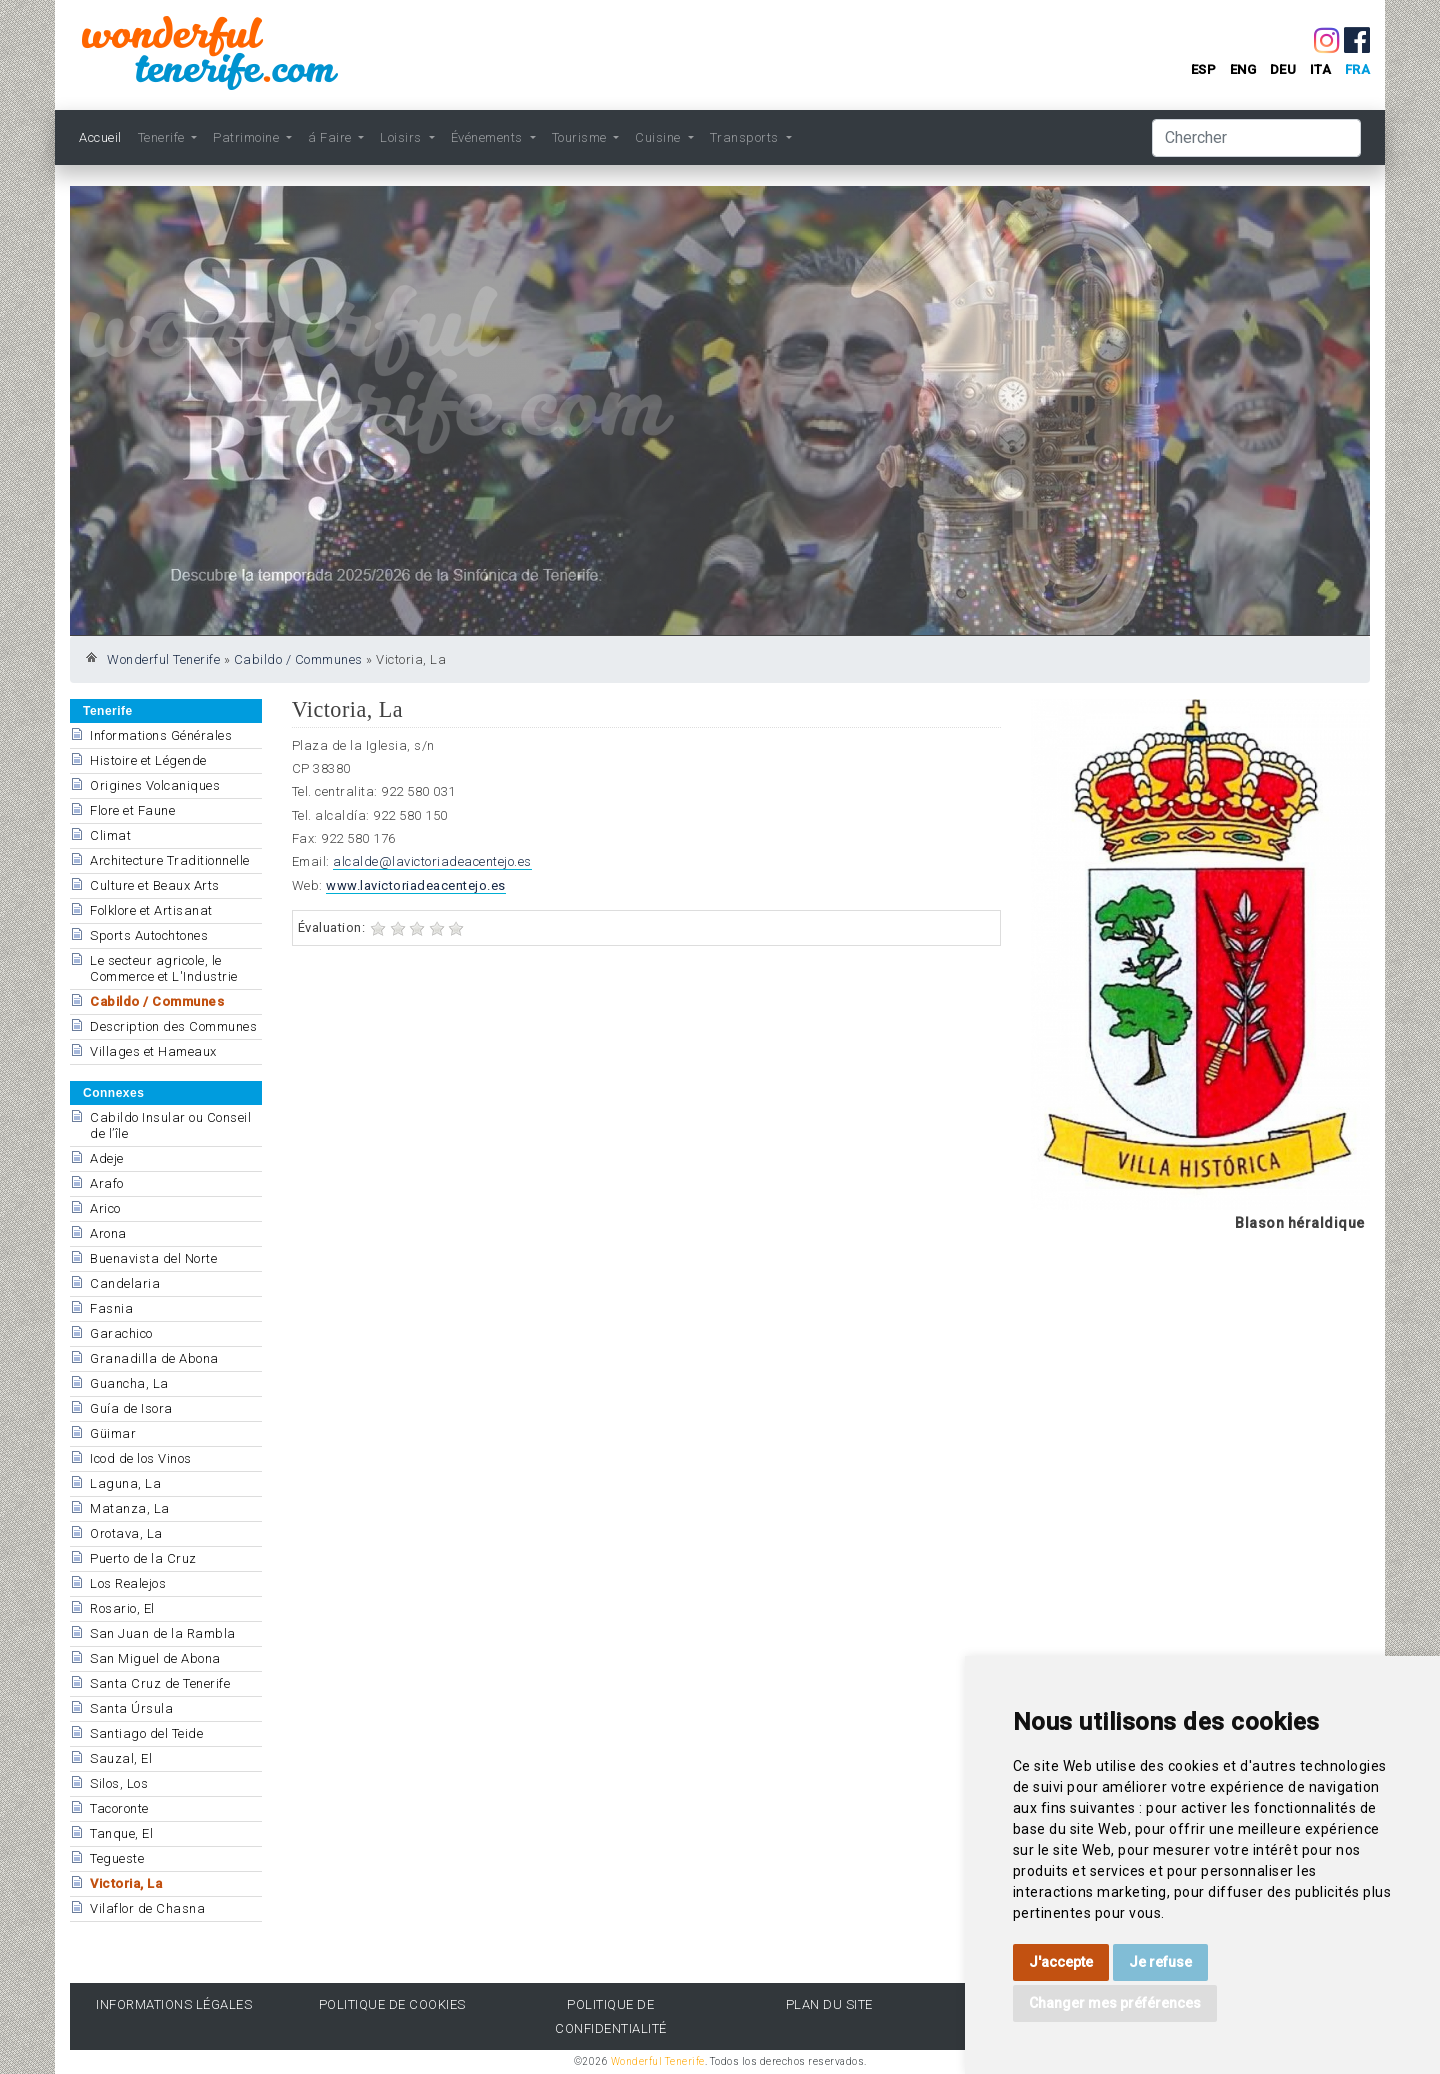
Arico (105, 1208)
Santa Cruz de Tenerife (160, 1683)
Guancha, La (129, 1383)
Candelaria (125, 1283)
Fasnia (111, 1308)
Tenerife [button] (163, 137)
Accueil (100, 137)
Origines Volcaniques (155, 785)
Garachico (121, 1333)
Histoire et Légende (148, 760)
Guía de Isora (131, 1408)
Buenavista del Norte (153, 1258)
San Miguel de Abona (155, 1658)
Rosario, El (122, 1608)
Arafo (107, 1183)
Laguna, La (125, 1483)
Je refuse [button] (1160, 1962)
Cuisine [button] (659, 137)
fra (1358, 69)
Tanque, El (121, 1833)
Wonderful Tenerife (163, 659)
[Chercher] (1256, 138)
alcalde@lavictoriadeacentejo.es (432, 861)
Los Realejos (128, 1583)
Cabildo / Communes (298, 659)
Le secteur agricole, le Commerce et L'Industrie (164, 968)
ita (1321, 69)
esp (1204, 69)
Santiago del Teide (146, 1733)
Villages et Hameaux (153, 1051)
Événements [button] (489, 137)
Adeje (107, 1158)
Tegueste (117, 1858)
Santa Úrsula (131, 1708)
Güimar (113, 1433)
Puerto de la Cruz (143, 1558)
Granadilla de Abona (154, 1358)
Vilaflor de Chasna (147, 1908)
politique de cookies (392, 2004)
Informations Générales (161, 735)
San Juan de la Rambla (163, 1633)
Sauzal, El (121, 1758)
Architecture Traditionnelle (170, 860)
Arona (108, 1233)
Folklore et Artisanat (151, 910)
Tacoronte (119, 1808)
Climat (110, 835)
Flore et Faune (132, 810)
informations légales (174, 2004)
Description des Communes (173, 1026)
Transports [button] (746, 137)
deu (1283, 69)
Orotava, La (126, 1533)
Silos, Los (119, 1783)
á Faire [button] (331, 137)
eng (1243, 69)
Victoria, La (126, 1883)
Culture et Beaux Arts (155, 885)
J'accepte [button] (1061, 1962)
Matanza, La (130, 1508)
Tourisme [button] (581, 137)
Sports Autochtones (149, 935)
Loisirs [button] (402, 137)
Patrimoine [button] (248, 137)
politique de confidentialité (611, 2016)
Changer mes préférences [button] (1115, 2003)
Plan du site (829, 2004)
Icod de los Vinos (141, 1458)
